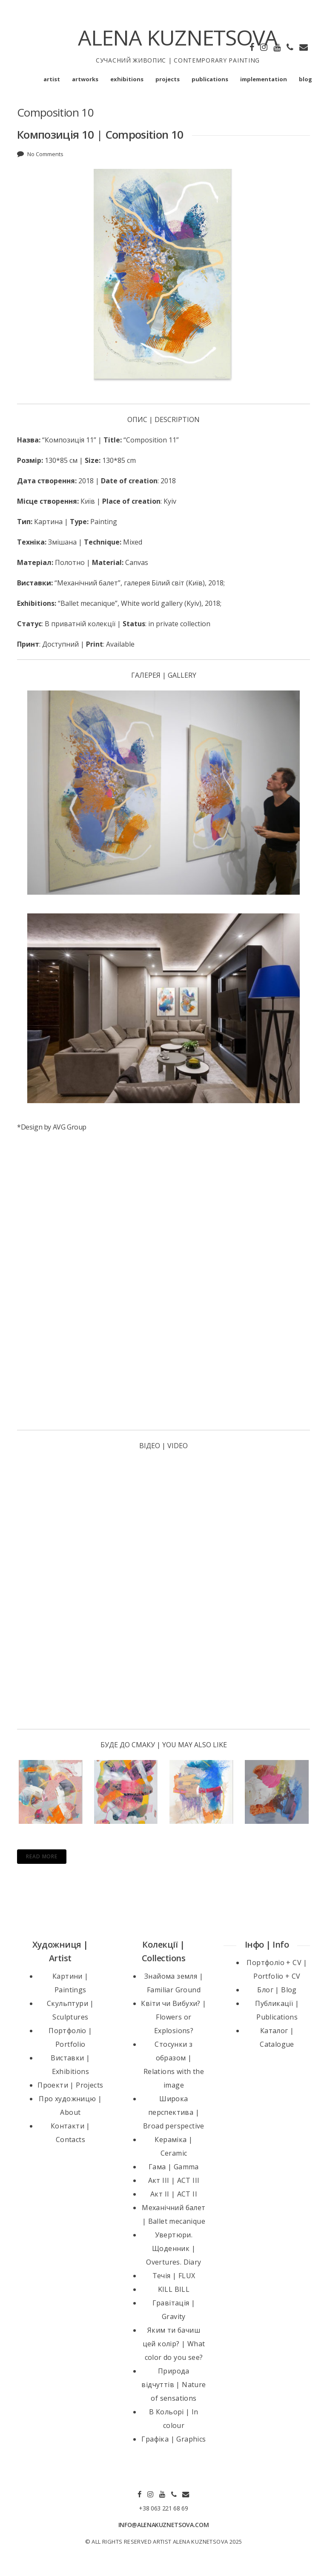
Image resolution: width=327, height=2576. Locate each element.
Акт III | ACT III (174, 2180)
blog (305, 79)
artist (51, 79)
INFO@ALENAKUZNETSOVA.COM (163, 2525)
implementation (263, 79)
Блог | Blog (276, 1989)
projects (167, 79)
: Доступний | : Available (76, 644)
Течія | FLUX (173, 2275)
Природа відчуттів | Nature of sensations (173, 2384)
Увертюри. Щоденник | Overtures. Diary (173, 2248)
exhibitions (126, 79)
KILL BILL (174, 2289)
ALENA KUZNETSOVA (178, 37)
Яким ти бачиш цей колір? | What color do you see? (174, 2343)
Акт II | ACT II (173, 2194)
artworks (85, 79)
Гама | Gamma (174, 2166)
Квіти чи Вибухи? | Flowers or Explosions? (173, 2017)
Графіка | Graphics (173, 2439)
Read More (41, 1856)
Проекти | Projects (70, 2085)
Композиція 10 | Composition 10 (100, 134)
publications (210, 79)
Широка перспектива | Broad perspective (173, 2112)
